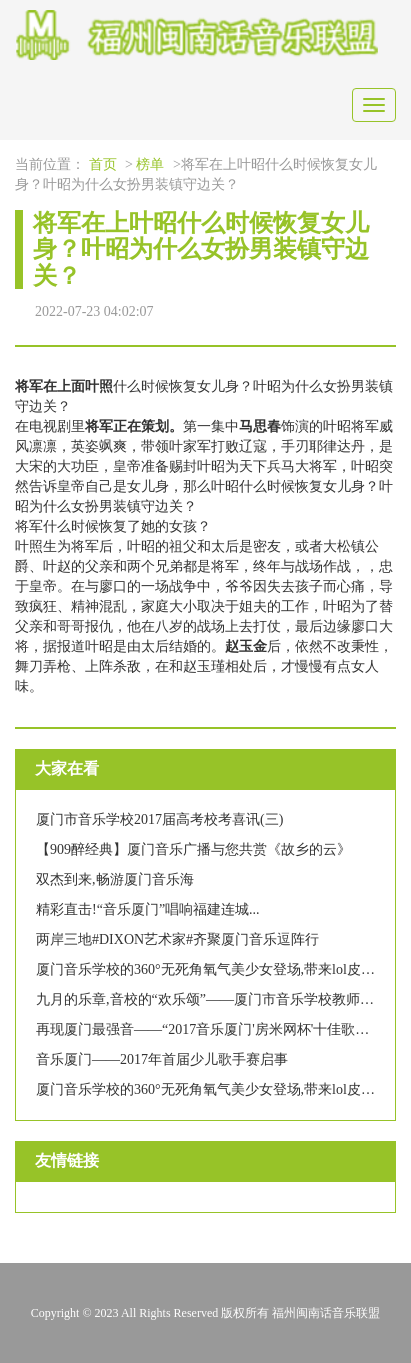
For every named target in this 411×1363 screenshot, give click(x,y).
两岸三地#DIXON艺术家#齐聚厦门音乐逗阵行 (177, 939)
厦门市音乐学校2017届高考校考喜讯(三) (159, 819)
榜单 (150, 164)
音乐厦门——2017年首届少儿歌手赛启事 (162, 1059)
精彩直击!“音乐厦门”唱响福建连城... (148, 909)
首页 (103, 164)
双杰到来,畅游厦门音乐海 (115, 879)
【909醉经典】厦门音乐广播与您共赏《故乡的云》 (193, 849)
